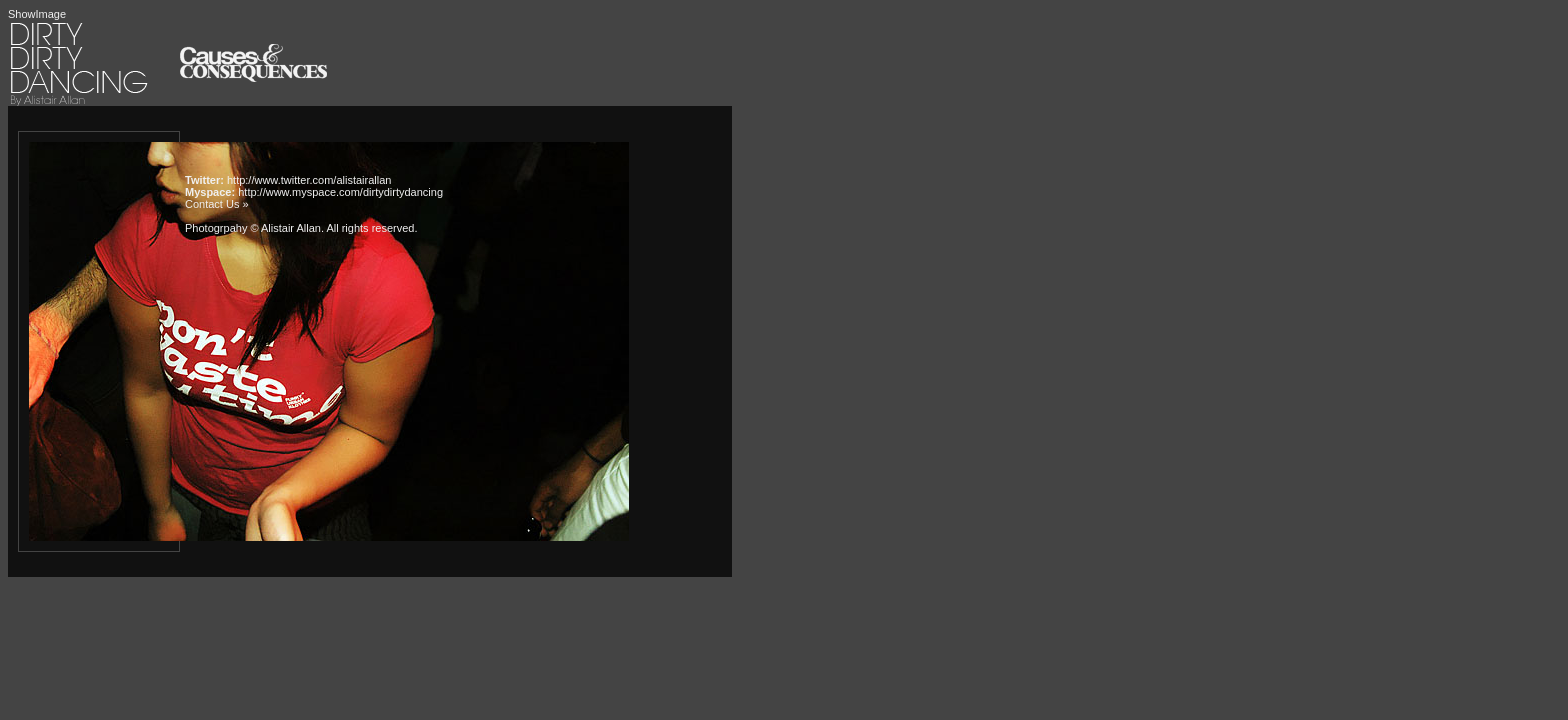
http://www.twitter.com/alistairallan (309, 180)
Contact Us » (217, 204)
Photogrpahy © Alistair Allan (253, 228)
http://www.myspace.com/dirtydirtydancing (340, 192)
